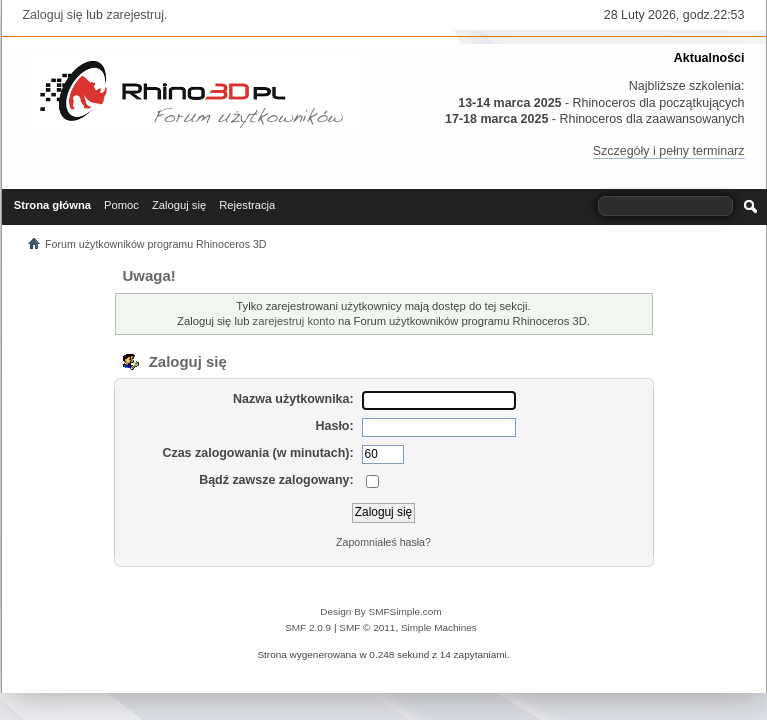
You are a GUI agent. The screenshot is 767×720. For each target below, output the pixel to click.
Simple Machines (439, 627)
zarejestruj (135, 15)
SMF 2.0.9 (308, 627)
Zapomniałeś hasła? (383, 542)
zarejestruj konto (294, 321)
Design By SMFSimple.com (380, 611)
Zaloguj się (53, 15)
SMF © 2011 (367, 627)
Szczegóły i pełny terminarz (669, 151)
